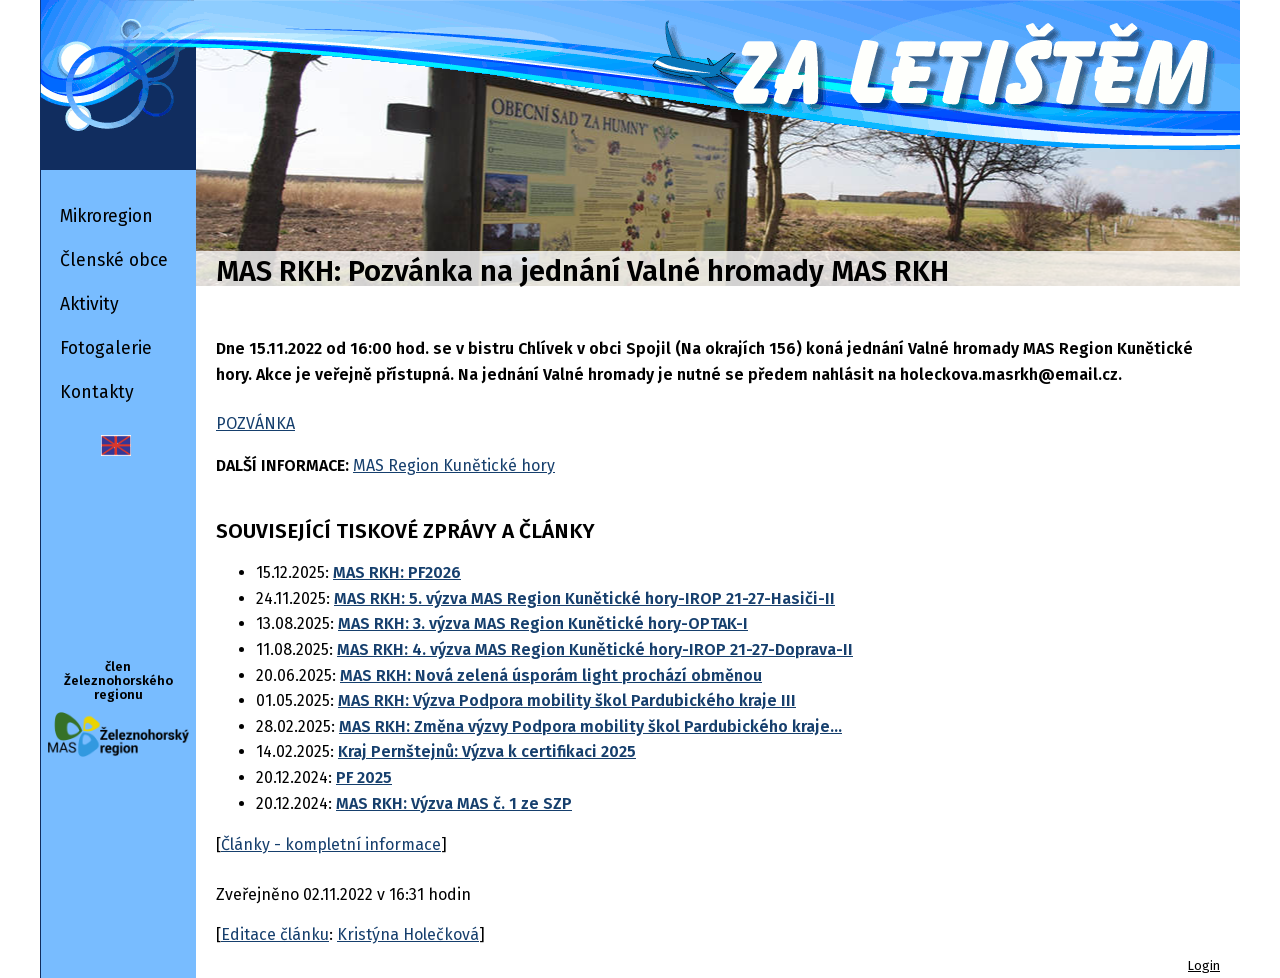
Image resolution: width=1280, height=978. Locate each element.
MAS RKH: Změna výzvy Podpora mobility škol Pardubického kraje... (590, 726)
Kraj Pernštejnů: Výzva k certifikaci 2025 (487, 751)
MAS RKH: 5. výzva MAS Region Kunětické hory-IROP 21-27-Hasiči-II (584, 598)
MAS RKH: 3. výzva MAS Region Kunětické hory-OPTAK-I (543, 623)
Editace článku (275, 934)
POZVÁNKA (255, 423)
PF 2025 (364, 777)
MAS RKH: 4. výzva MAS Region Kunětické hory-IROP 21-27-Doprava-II (595, 649)
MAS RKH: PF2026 (397, 572)
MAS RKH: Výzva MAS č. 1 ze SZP (454, 803)
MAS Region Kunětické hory (454, 465)
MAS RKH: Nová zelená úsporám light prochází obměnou (551, 675)
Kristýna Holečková (408, 934)
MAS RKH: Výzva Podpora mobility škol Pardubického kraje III (567, 700)
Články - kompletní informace (331, 844)
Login (1204, 965)
